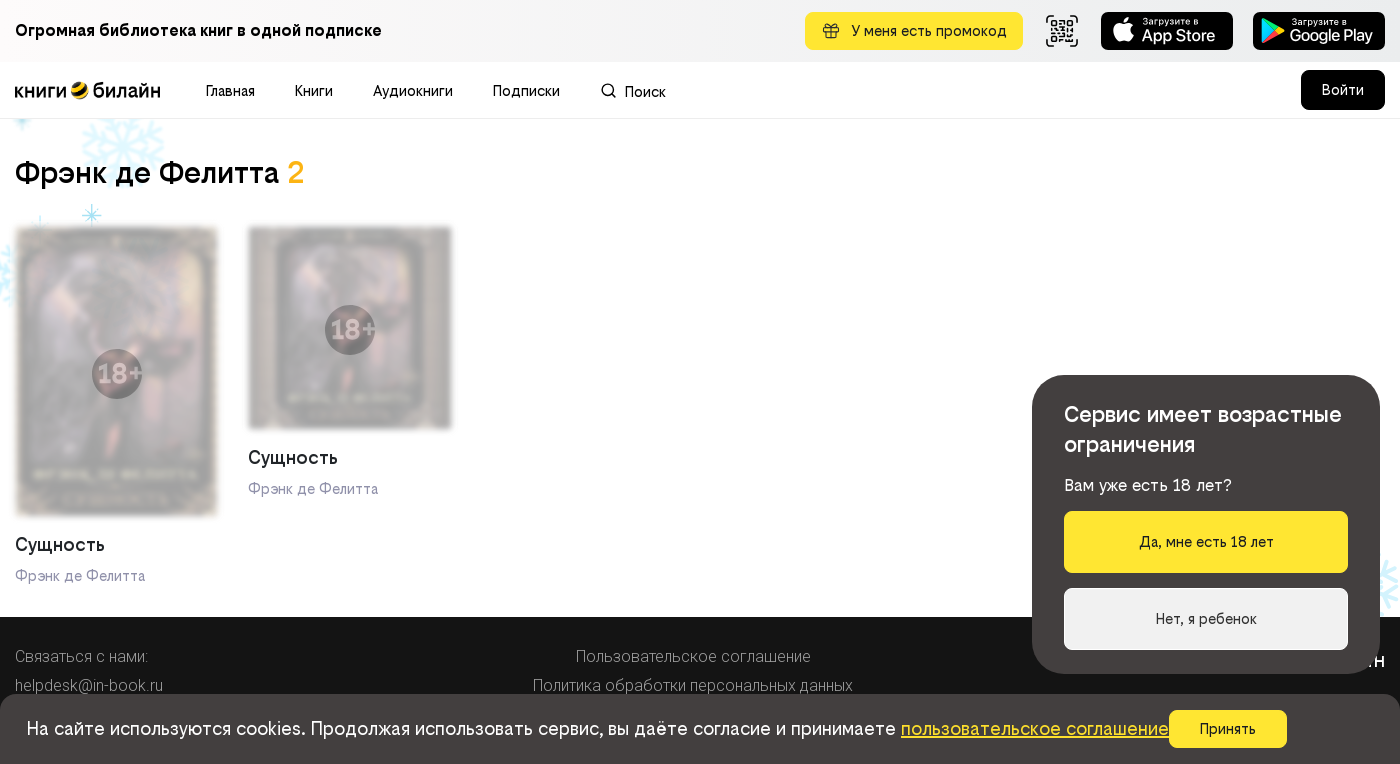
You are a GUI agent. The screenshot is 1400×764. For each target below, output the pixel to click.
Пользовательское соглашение (693, 656)
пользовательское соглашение (1035, 728)
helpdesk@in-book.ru (89, 685)
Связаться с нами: (81, 656)
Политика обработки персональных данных (693, 685)
